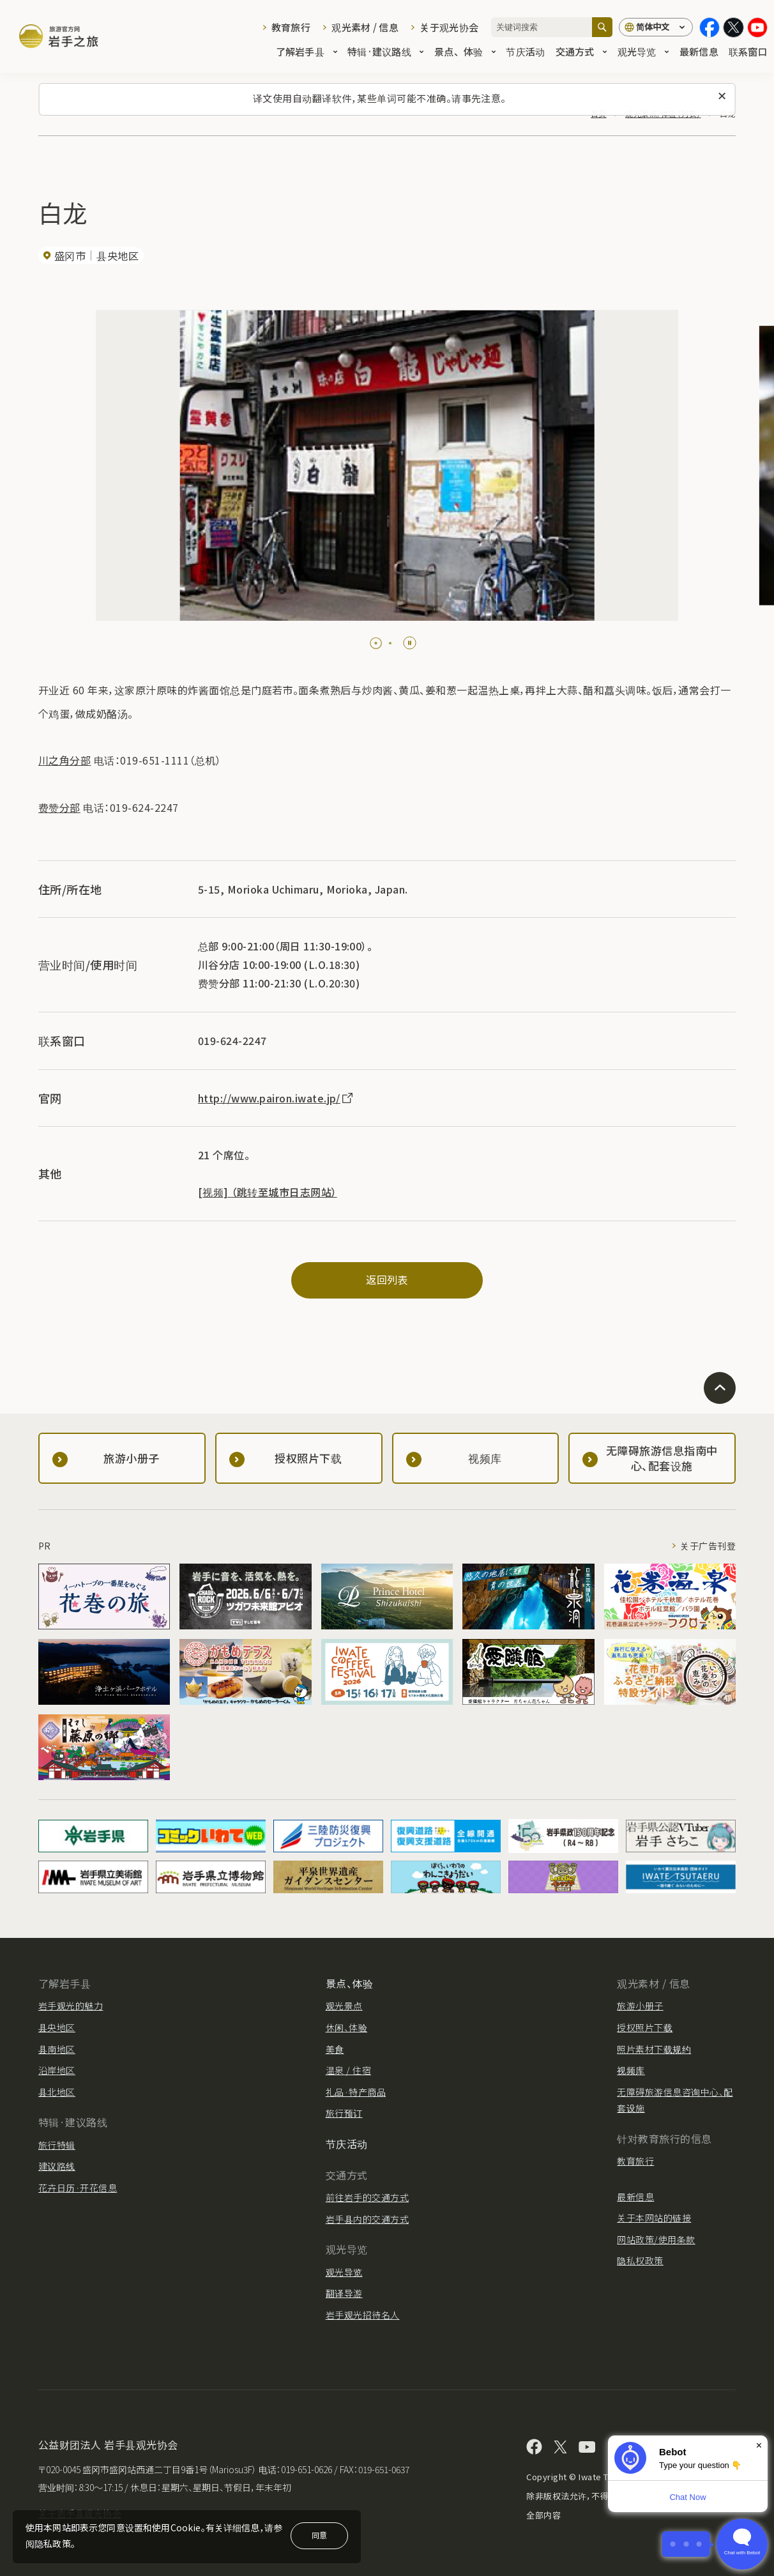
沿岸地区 (56, 2070)
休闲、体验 (346, 2027)
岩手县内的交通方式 (367, 2219)
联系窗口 (748, 52)
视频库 (630, 2070)
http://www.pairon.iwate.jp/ (276, 1098)
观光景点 (344, 2005)
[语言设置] (656, 27)
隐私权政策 (640, 2260)
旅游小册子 (640, 2005)
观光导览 (643, 52)
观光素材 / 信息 (364, 27)
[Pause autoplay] (409, 643)
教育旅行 (290, 27)
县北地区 (56, 2091)
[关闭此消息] (721, 96)
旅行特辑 (56, 2144)
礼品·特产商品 (356, 2091)
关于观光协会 (449, 27)
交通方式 (581, 52)
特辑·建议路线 (385, 52)
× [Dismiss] (759, 2445)
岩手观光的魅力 (70, 2005)
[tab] (376, 643)
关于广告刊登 (708, 1545)
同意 (319, 2534)
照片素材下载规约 (654, 2049)
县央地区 (56, 2027)
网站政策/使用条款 (656, 2239)
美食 (335, 2049)
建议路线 (56, 2166)
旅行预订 (344, 2113)
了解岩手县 (306, 52)
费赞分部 (59, 807)
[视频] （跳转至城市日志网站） (267, 1192)
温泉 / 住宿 (348, 2070)
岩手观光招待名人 (363, 2314)
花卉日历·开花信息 (77, 2187)
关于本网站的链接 (654, 2217)
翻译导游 (344, 2293)
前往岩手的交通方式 (367, 2197)
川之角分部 (64, 760)
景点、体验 (465, 52)
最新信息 (698, 52)
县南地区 (56, 2049)
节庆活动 (525, 52)
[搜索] (602, 27)
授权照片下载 (644, 2027)
